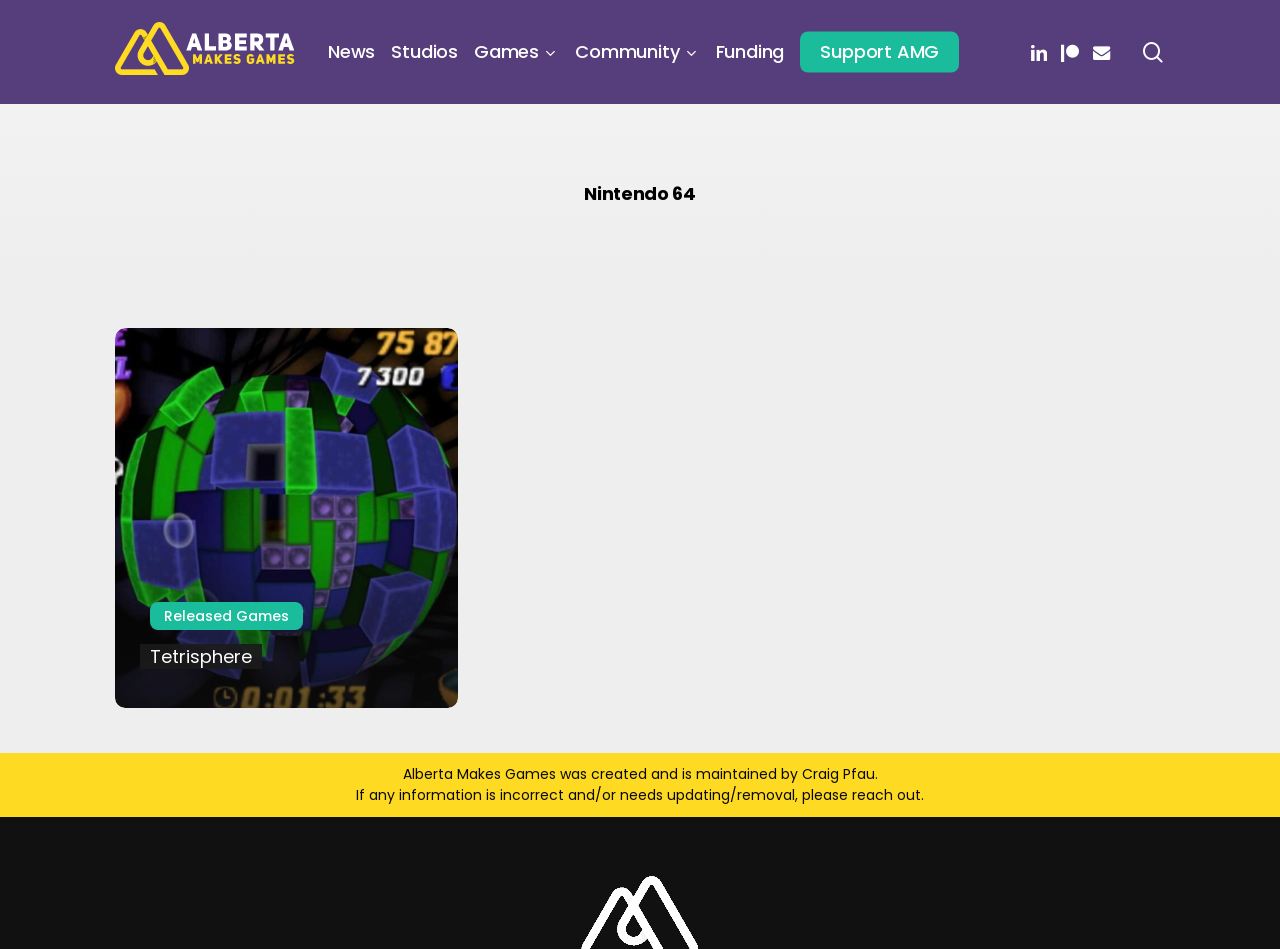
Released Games (226, 616)
